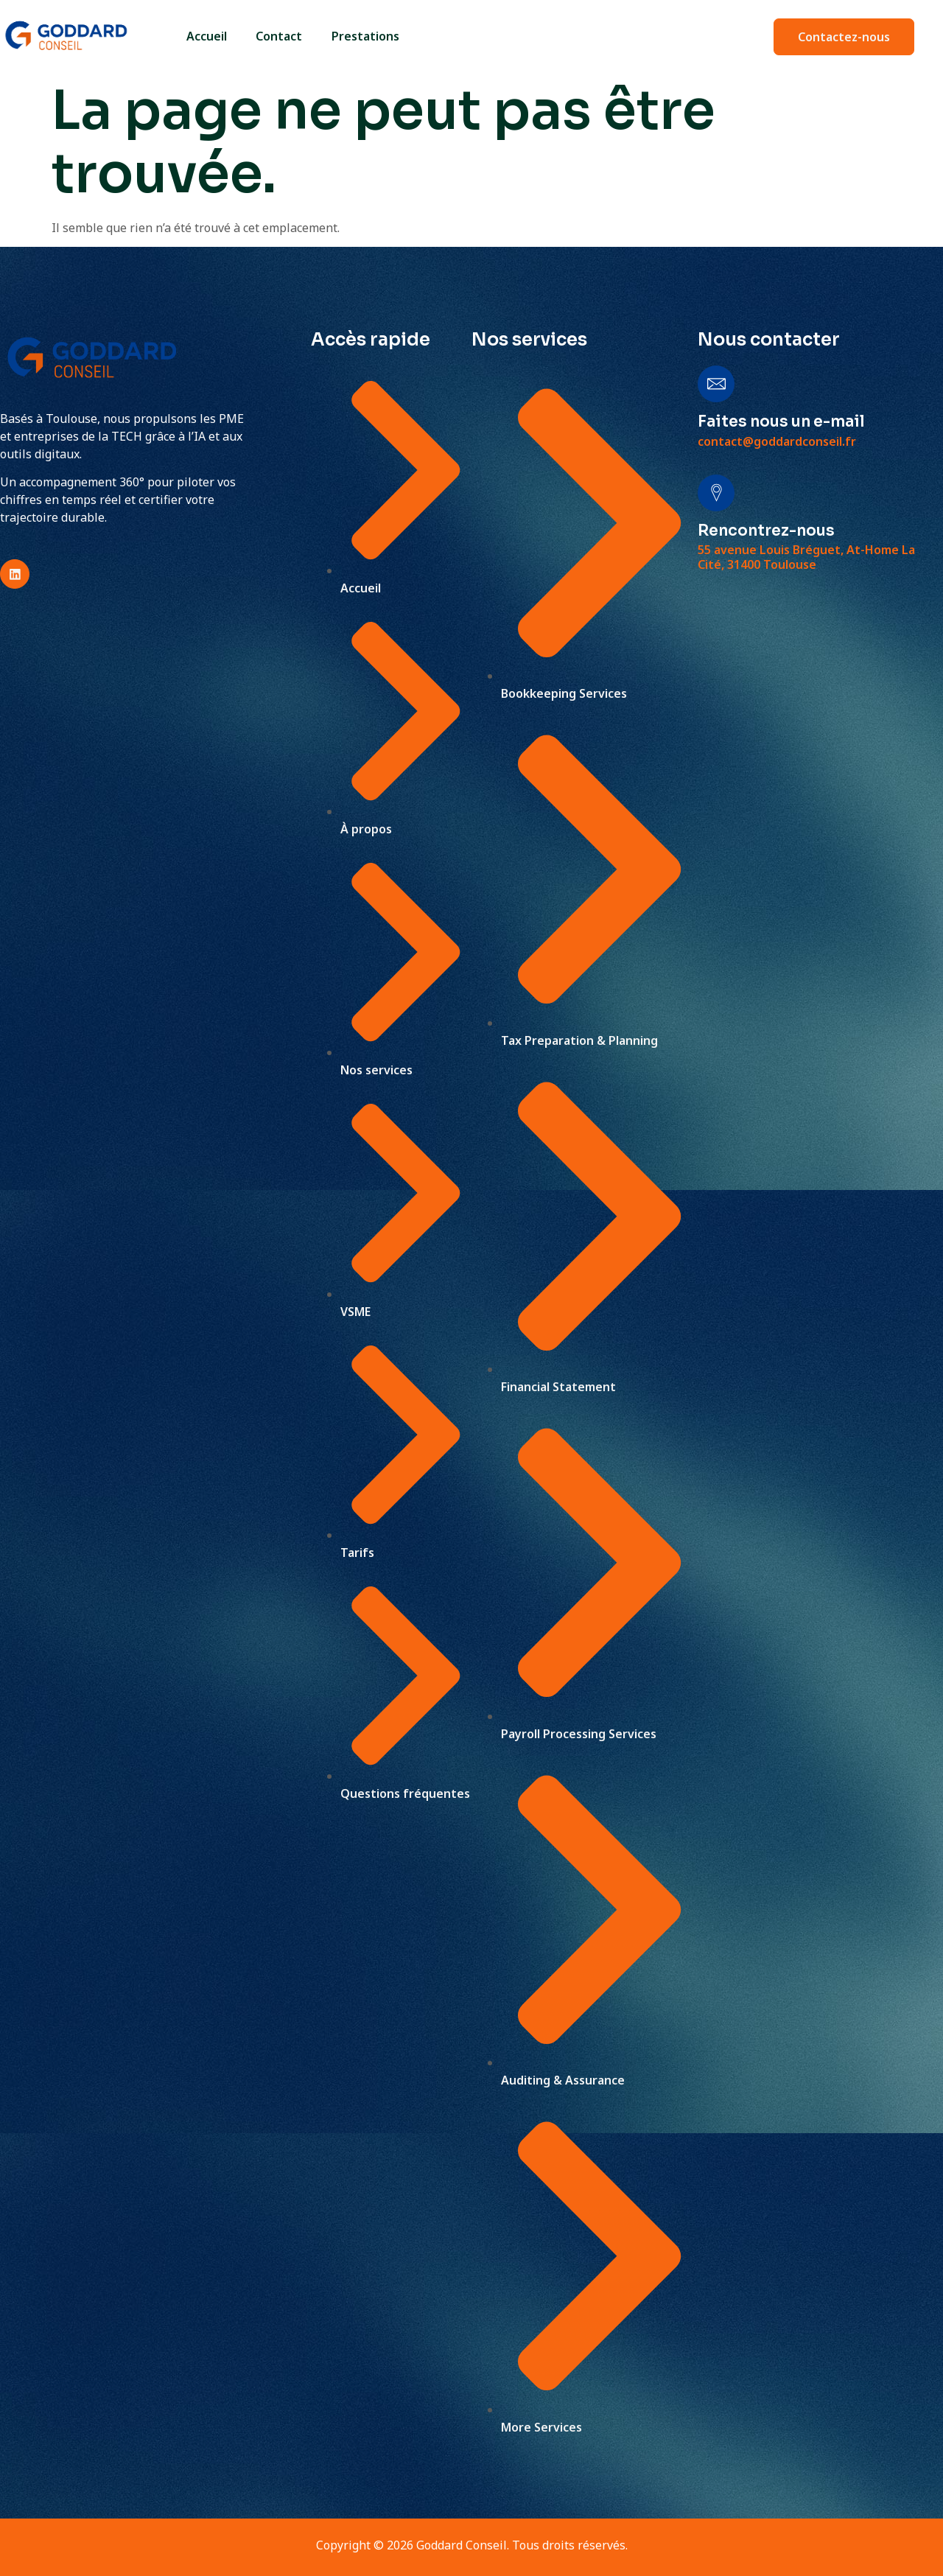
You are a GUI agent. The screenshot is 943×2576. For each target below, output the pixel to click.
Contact (279, 36)
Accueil (206, 36)
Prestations (365, 36)
